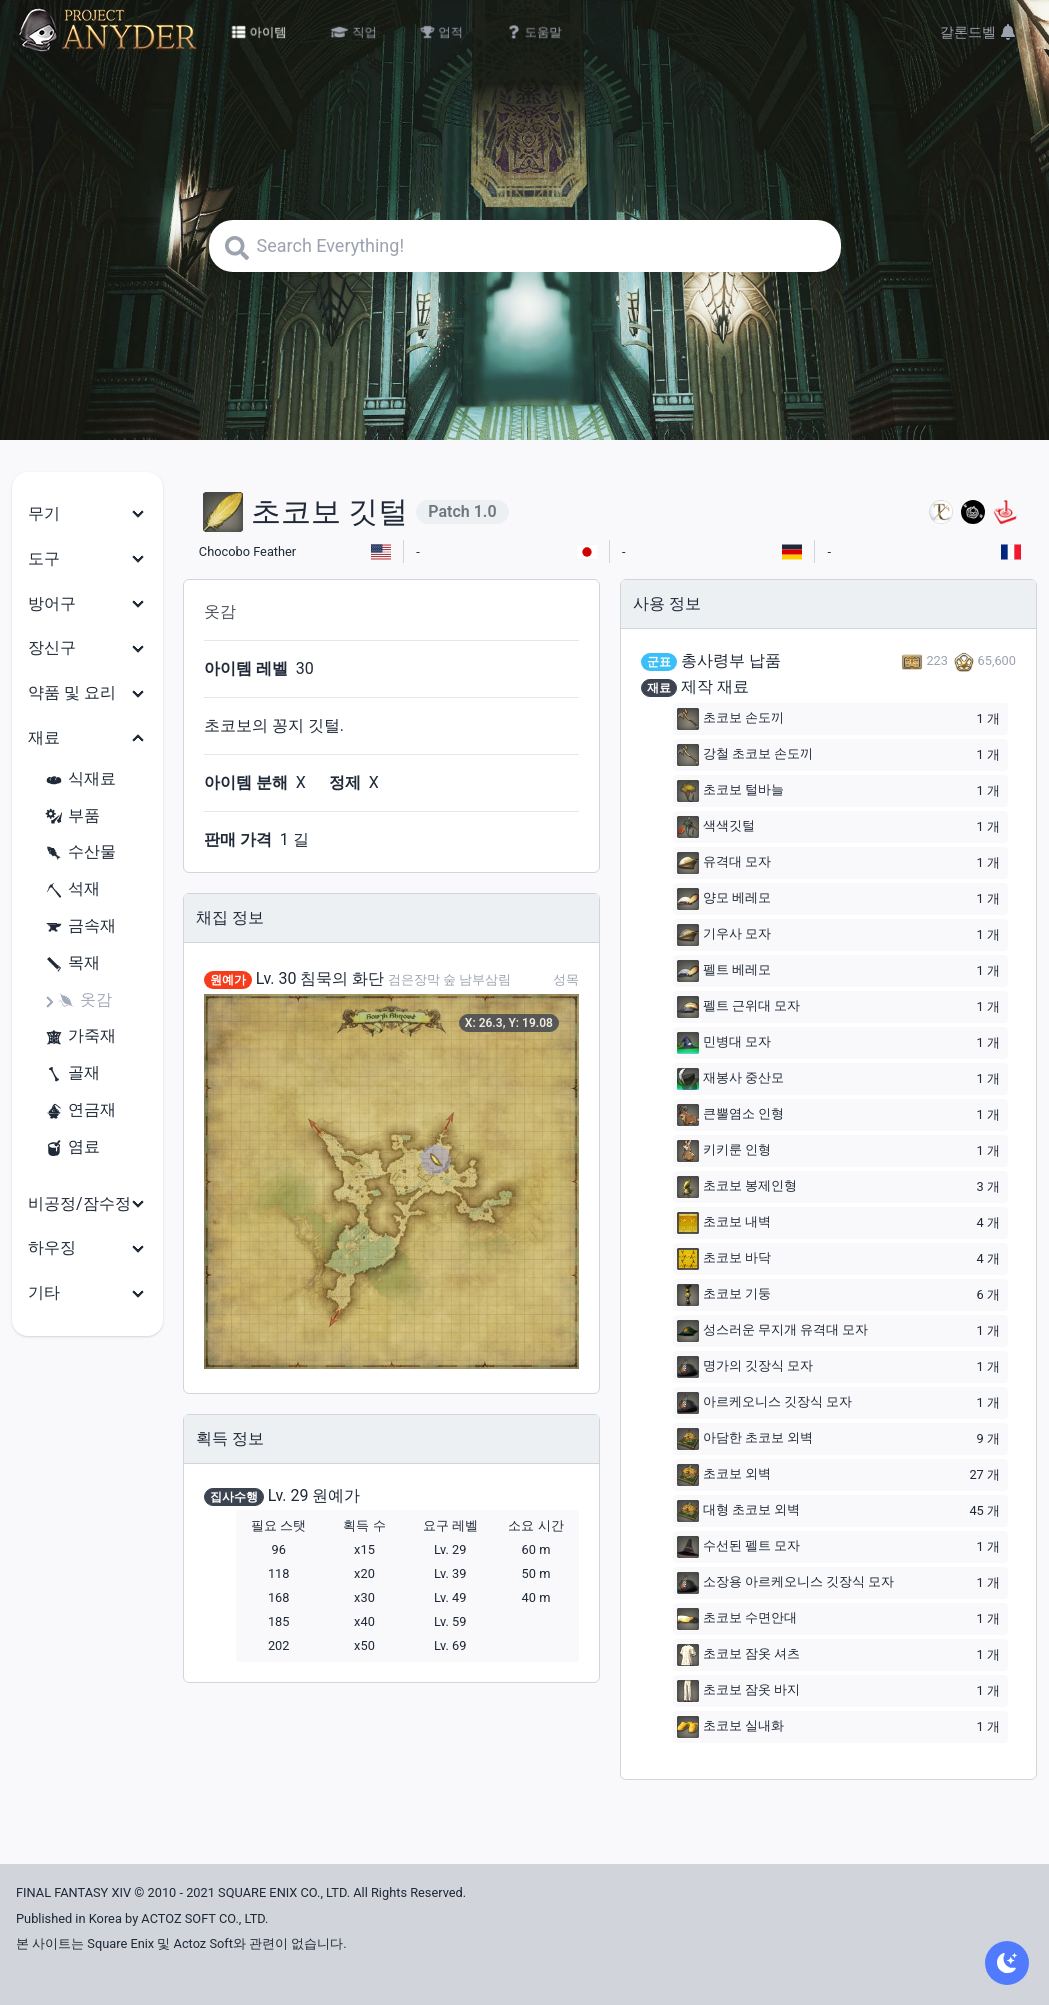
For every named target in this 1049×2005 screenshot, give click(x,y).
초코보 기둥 (724, 1295)
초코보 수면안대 (737, 1619)
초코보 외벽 (724, 1475)
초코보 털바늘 (730, 791)
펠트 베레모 (724, 971)
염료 (72, 1147)
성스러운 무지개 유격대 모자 (773, 1331)
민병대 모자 (724, 1043)
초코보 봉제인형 (737, 1187)
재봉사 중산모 (730, 1079)
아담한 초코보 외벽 (745, 1439)
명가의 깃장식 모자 (745, 1367)
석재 (72, 889)
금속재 (80, 926)
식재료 (80, 779)
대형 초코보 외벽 (738, 1511)
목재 (72, 963)
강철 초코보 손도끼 (745, 755)
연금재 (80, 1110)
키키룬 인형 (724, 1151)
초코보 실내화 (730, 1727)
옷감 (84, 1000)
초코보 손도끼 (730, 719)
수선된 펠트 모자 (738, 1547)
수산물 (80, 852)
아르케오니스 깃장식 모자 (764, 1403)
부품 (72, 816)
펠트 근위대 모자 (738, 1007)
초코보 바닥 (724, 1259)
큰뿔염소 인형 (730, 1115)
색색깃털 (716, 827)
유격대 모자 (724, 863)
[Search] (525, 246)
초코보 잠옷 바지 (738, 1691)
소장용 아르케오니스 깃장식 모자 (786, 1583)
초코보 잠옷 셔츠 (738, 1655)
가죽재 (80, 1036)
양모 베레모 (724, 899)
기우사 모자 (724, 935)
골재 (72, 1073)
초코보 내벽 (724, 1223)
